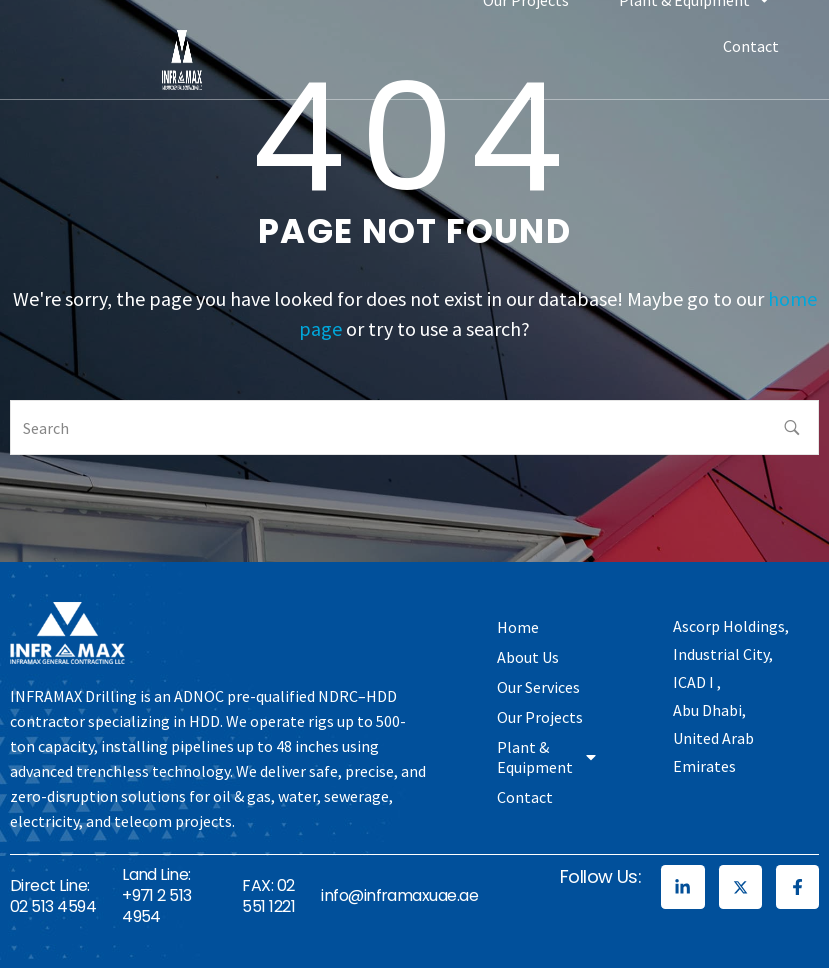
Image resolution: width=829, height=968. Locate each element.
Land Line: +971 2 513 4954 (157, 895)
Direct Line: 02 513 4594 (53, 896)
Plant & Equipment (548, 757)
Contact (751, 46)
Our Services (538, 687)
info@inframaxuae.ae (399, 895)
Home (518, 627)
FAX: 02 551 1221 (268, 896)
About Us (528, 657)
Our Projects (540, 717)
